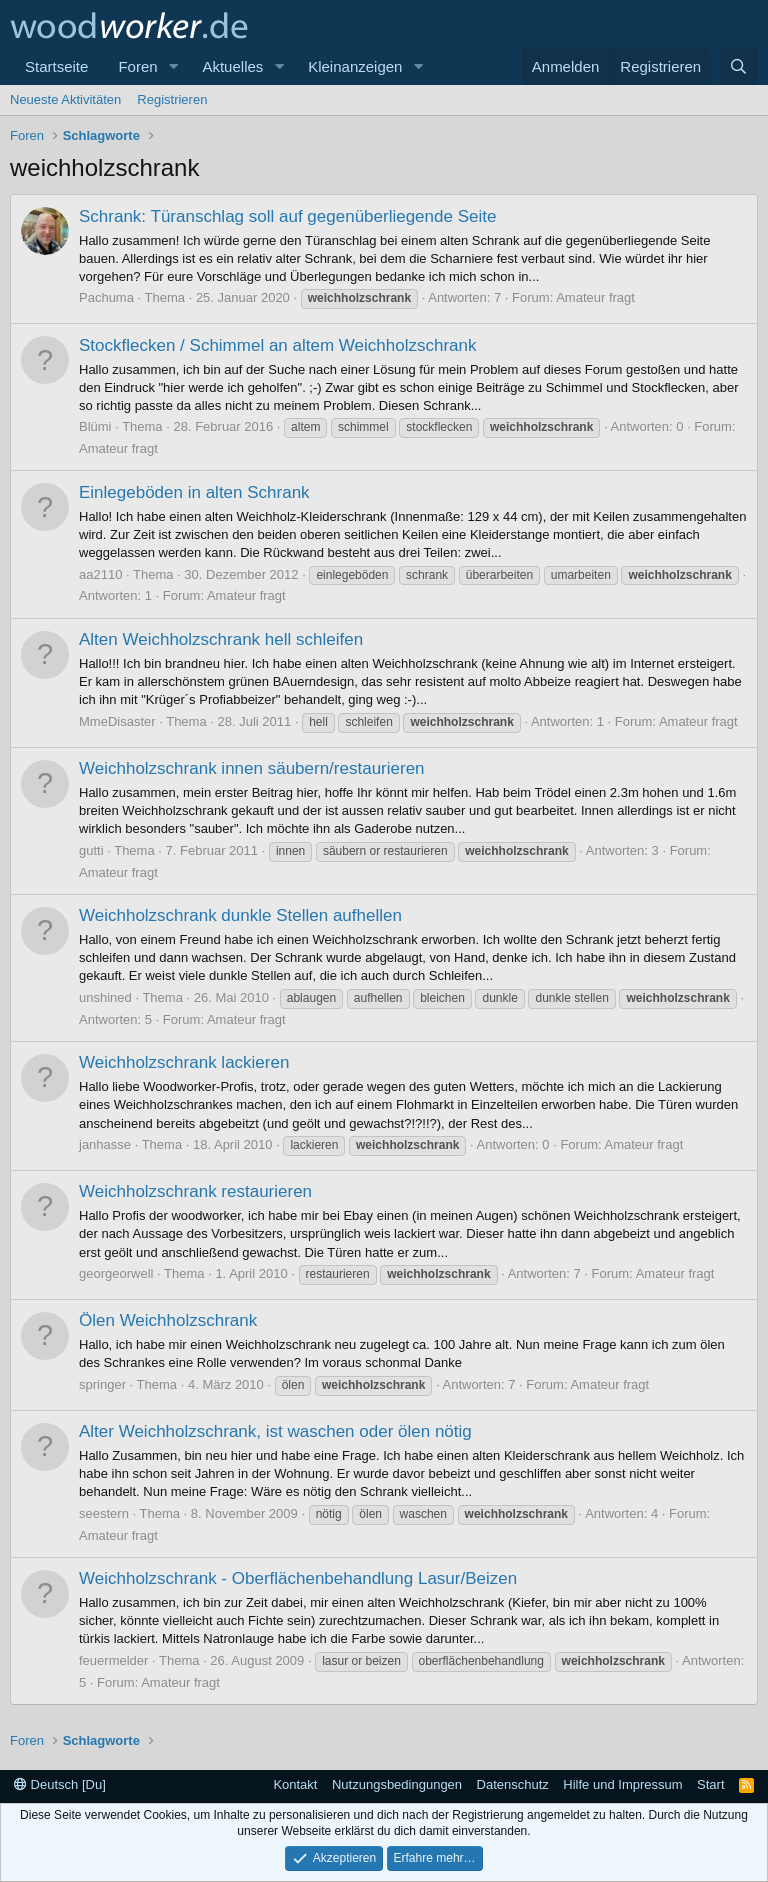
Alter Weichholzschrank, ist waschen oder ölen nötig (275, 1431)
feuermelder (113, 1660)
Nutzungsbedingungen (397, 1784)
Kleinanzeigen (355, 66)
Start (710, 1784)
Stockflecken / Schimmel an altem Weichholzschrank (277, 345)
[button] (173, 66)
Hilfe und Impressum (622, 1784)
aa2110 (100, 574)
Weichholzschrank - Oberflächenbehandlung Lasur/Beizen (298, 1578)
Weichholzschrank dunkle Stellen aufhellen (240, 915)
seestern (104, 1513)
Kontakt (295, 1784)
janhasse (105, 1144)
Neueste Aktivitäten (65, 99)
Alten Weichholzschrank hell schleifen (221, 639)
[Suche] (738, 66)
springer (102, 1384)
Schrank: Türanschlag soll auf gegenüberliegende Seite (287, 216)
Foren (137, 66)
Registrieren (172, 99)
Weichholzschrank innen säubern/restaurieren (252, 768)
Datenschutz (513, 1784)
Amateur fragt (595, 297)
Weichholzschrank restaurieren (195, 1191)
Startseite (56, 66)
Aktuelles (232, 66)
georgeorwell (116, 1273)
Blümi (95, 426)
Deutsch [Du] (60, 1784)
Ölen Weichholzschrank (168, 1320)
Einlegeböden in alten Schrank (194, 492)
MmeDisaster (117, 721)
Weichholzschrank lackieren (184, 1062)
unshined (105, 997)
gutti (91, 850)
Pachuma (106, 297)
